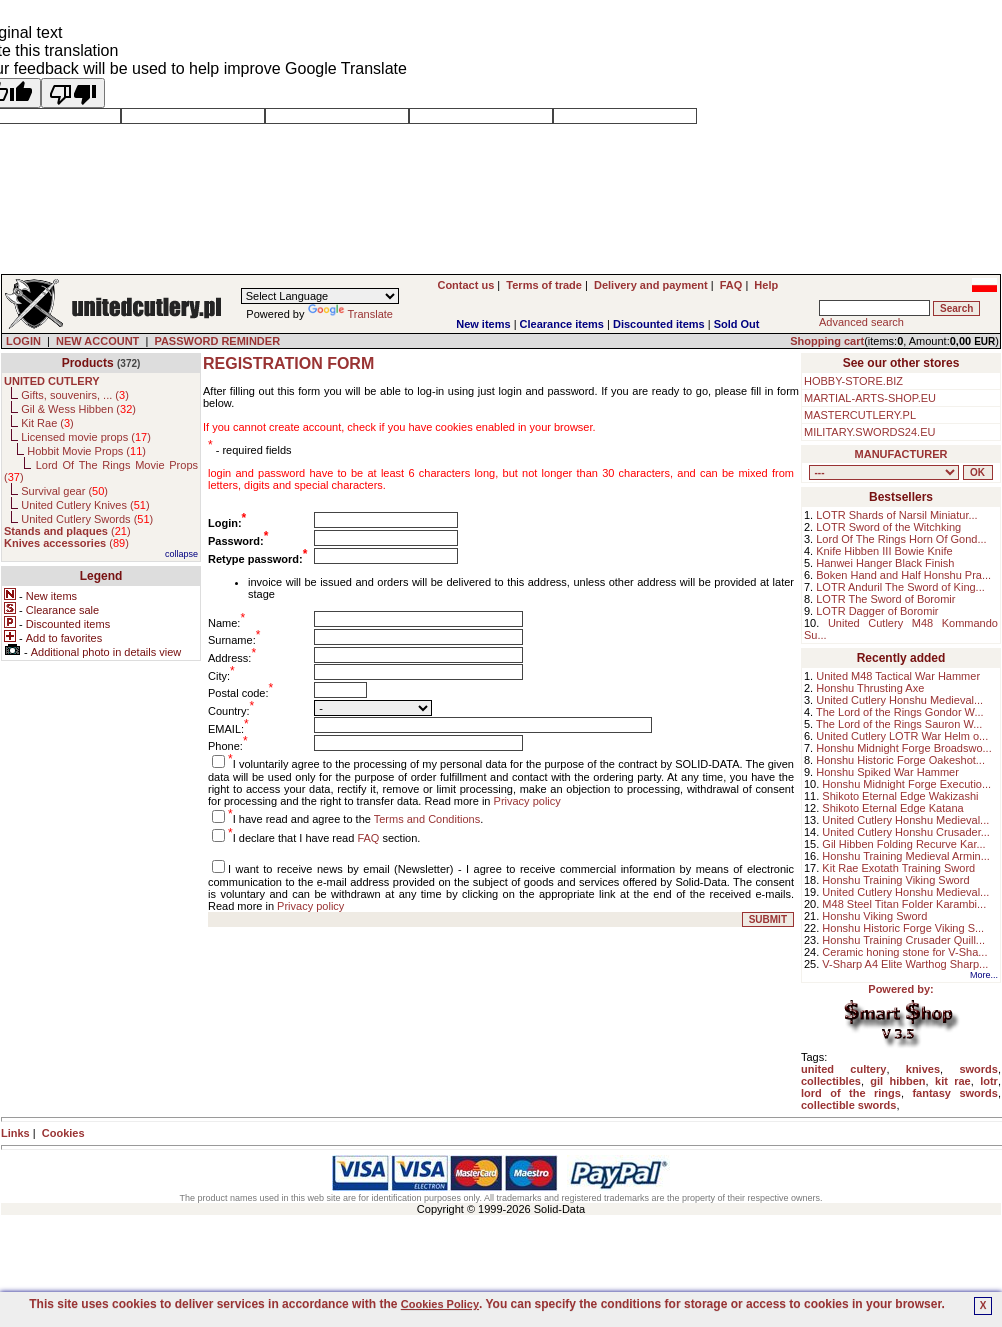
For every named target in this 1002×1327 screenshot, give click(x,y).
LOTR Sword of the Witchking (888, 527)
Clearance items (562, 324)
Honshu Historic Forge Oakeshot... (900, 760)
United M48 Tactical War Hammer (898, 676)
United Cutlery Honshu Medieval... (899, 700)
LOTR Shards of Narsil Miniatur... (896, 515)
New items (483, 324)
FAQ (368, 838)
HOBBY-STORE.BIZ (853, 381)
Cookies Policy (440, 1304)
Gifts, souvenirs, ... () (75, 395)
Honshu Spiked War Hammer (887, 772)
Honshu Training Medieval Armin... (906, 856)
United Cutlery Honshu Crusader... (906, 832)
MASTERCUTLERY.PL (860, 415)
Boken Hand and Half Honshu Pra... (903, 575)
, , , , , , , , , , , (884, 472)
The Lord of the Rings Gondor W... (900, 712)
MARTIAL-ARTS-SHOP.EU (870, 398)
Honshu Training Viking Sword (895, 880)
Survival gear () (64, 491)
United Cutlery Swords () (87, 519)
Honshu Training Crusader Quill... (903, 940)
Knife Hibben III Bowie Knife (884, 551)
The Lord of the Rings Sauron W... (899, 724)
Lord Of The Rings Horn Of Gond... (901, 539)
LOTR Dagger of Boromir (877, 611)
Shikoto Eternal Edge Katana (892, 808)
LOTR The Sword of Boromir (885, 599)
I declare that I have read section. (327, 838)
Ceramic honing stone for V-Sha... (904, 952)
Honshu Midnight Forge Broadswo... (903, 748)
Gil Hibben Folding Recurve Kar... (903, 844)
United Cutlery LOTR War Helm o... (902, 736)
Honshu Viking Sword (874, 916)
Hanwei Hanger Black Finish (885, 563)
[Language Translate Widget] (320, 296)
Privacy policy (527, 801)
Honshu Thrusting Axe (870, 688)
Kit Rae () (47, 423)
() (67, 531)
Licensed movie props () (86, 437)
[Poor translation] (73, 93)
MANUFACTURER (901, 454)
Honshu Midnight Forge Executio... (906, 784)
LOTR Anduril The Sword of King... (900, 587)
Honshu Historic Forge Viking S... (903, 928)
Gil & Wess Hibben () (78, 409)
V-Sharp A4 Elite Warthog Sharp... (905, 964)
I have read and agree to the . (358, 819)
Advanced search (861, 322)
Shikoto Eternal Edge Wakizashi (900, 796)
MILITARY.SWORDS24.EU (869, 432)
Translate (350, 314)
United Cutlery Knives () (85, 505)
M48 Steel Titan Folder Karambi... (904, 904)
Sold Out (737, 324)
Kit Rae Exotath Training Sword (898, 868)
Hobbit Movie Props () (86, 451)
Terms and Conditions (427, 819)
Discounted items (659, 324)
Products (88, 363)
